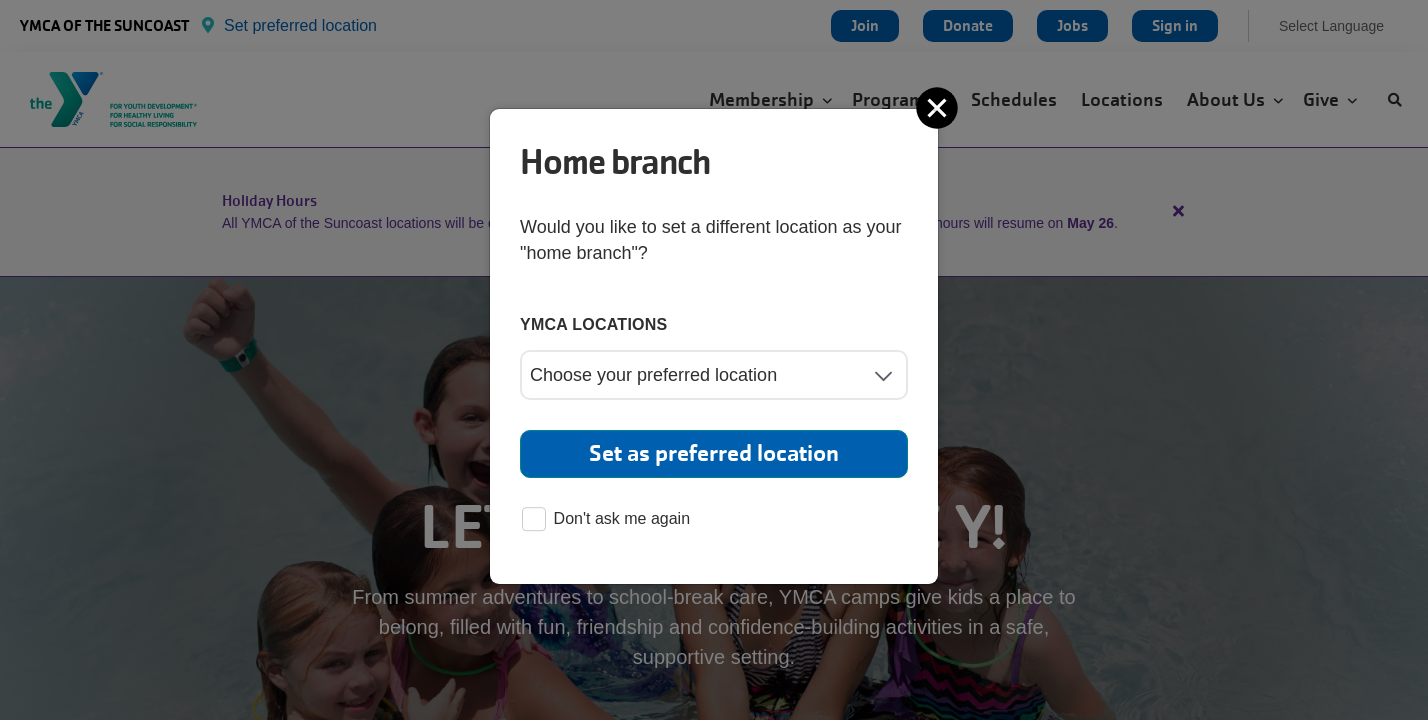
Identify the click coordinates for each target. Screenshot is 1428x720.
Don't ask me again (606, 520)
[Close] (939, 108)
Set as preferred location (714, 453)
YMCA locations (594, 324)
